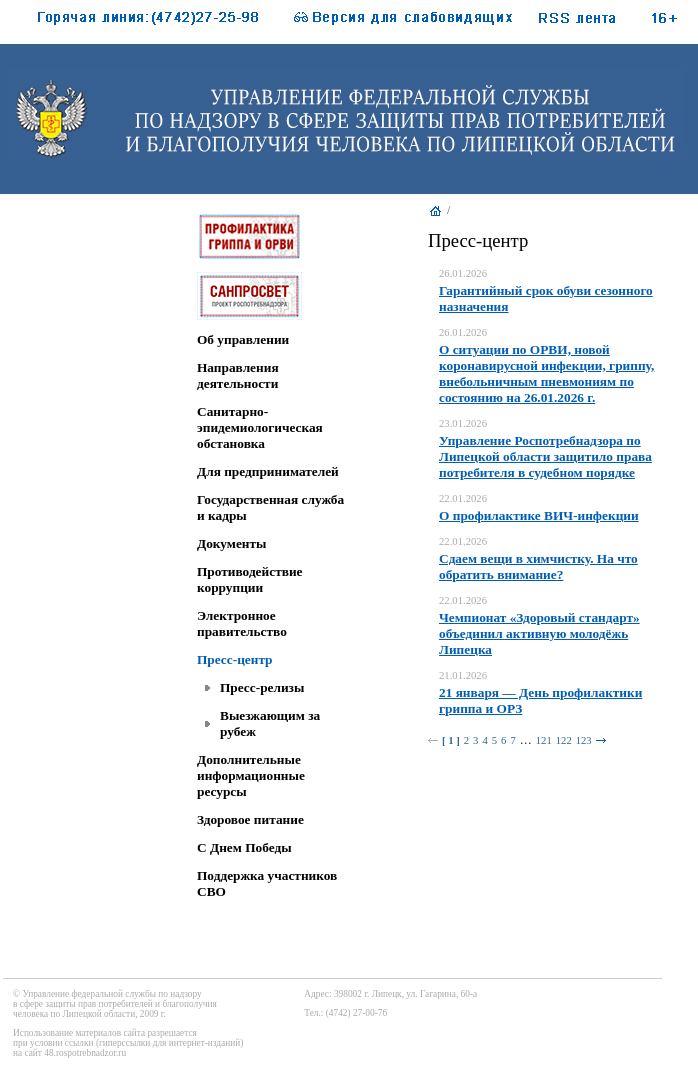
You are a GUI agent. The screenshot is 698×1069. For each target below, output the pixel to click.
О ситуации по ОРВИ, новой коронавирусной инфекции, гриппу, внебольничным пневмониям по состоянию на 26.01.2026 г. (546, 373)
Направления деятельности (238, 375)
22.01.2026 (463, 498)
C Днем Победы (244, 847)
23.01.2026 (463, 423)
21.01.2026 (463, 675)
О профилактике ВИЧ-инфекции (539, 515)
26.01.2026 (463, 273)
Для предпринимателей (268, 471)
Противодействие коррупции (249, 579)
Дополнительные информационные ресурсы (251, 775)
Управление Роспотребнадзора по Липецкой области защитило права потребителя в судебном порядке (545, 456)
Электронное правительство (242, 623)
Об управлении (243, 339)
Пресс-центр (235, 659)
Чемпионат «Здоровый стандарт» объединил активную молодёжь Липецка (539, 633)
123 (584, 740)
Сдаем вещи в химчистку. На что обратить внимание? (538, 566)
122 (564, 740)
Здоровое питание (250, 819)
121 (544, 740)
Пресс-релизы (262, 687)
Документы (231, 543)
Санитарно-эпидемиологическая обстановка (260, 427)
